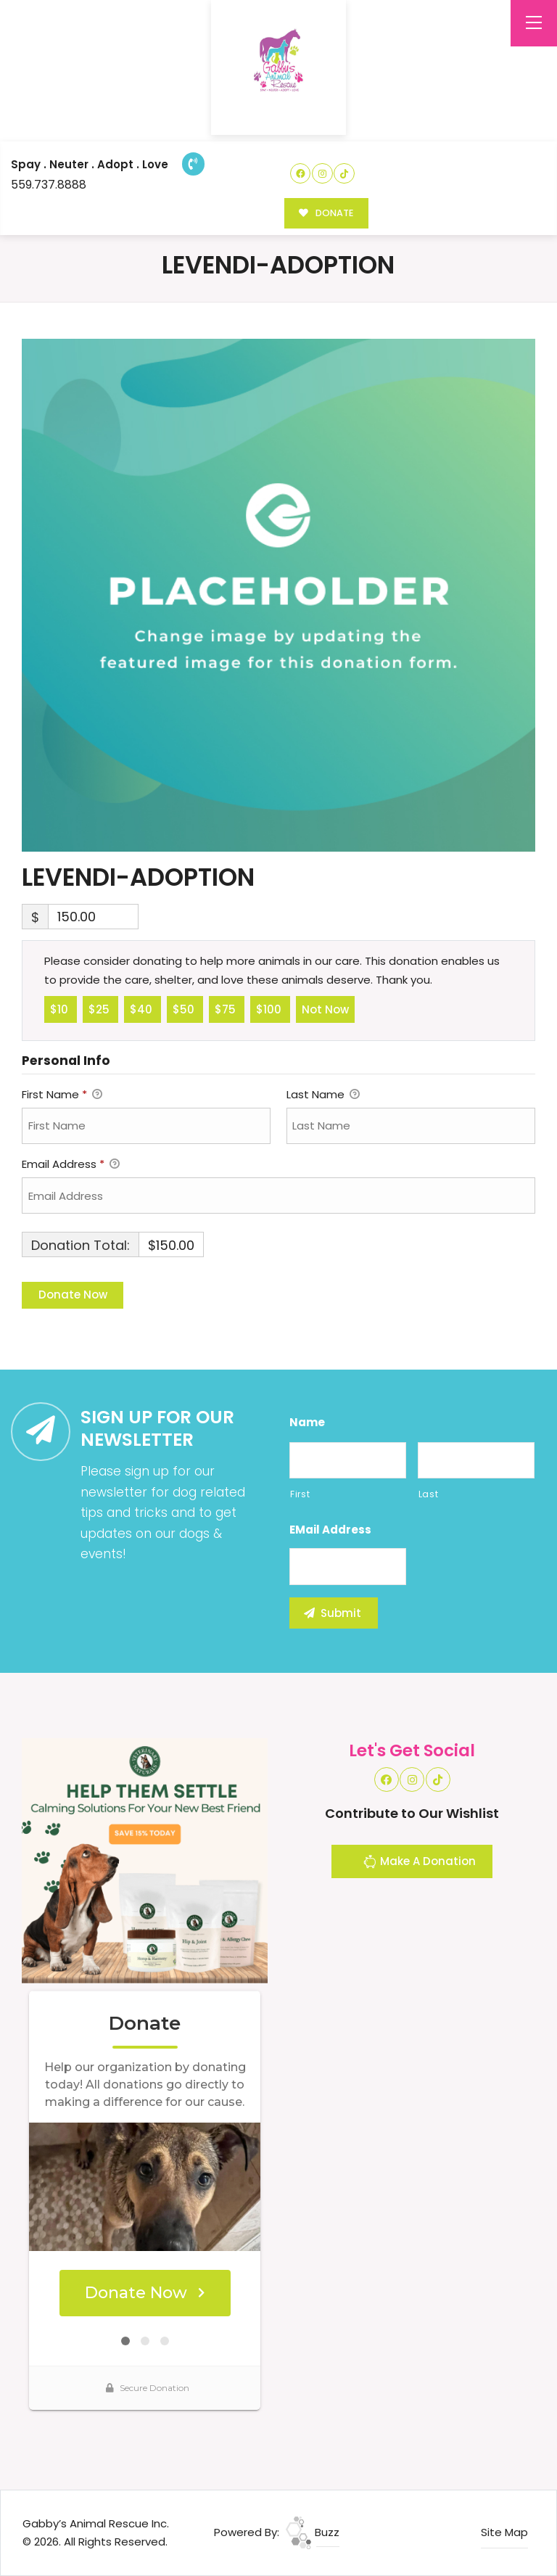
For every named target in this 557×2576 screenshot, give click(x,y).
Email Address (71, 1165)
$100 (270, 1008)
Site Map (504, 2532)
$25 (100, 1008)
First (300, 1494)
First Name (62, 1095)
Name (307, 1422)
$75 (227, 1008)
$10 (60, 1008)
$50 (185, 1008)
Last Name (323, 1095)
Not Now (325, 1008)
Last (428, 1494)
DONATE (326, 213)
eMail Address (330, 1530)
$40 (142, 1008)
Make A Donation (419, 1863)
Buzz (312, 2532)
